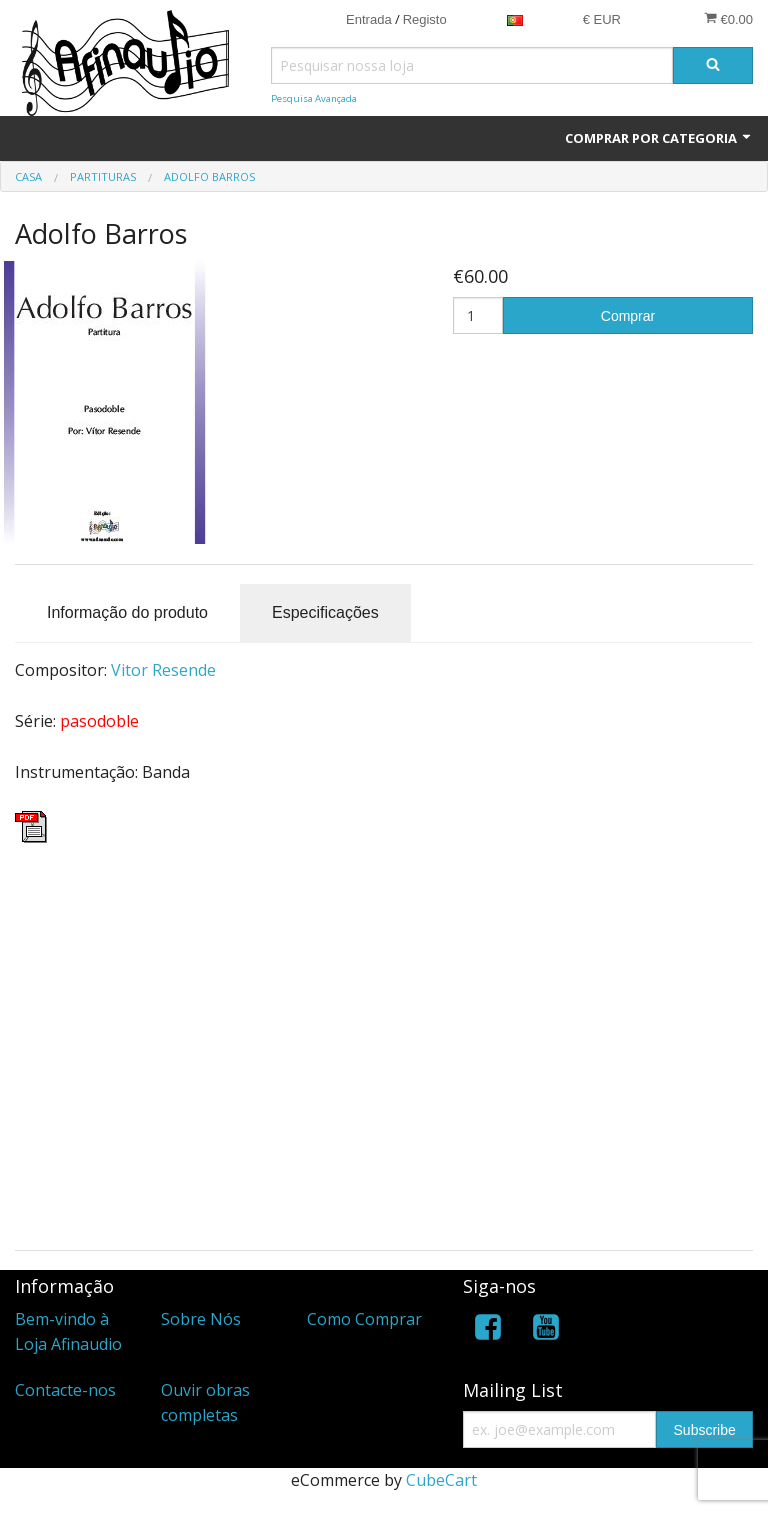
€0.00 (728, 19)
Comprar (628, 316)
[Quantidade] (478, 315)
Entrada (369, 19)
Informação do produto (127, 612)
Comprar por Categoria (659, 138)
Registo (425, 19)
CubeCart (441, 1480)
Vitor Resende (163, 670)
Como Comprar (364, 1319)
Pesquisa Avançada (314, 98)
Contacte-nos (65, 1390)
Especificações (325, 612)
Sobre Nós (201, 1319)
